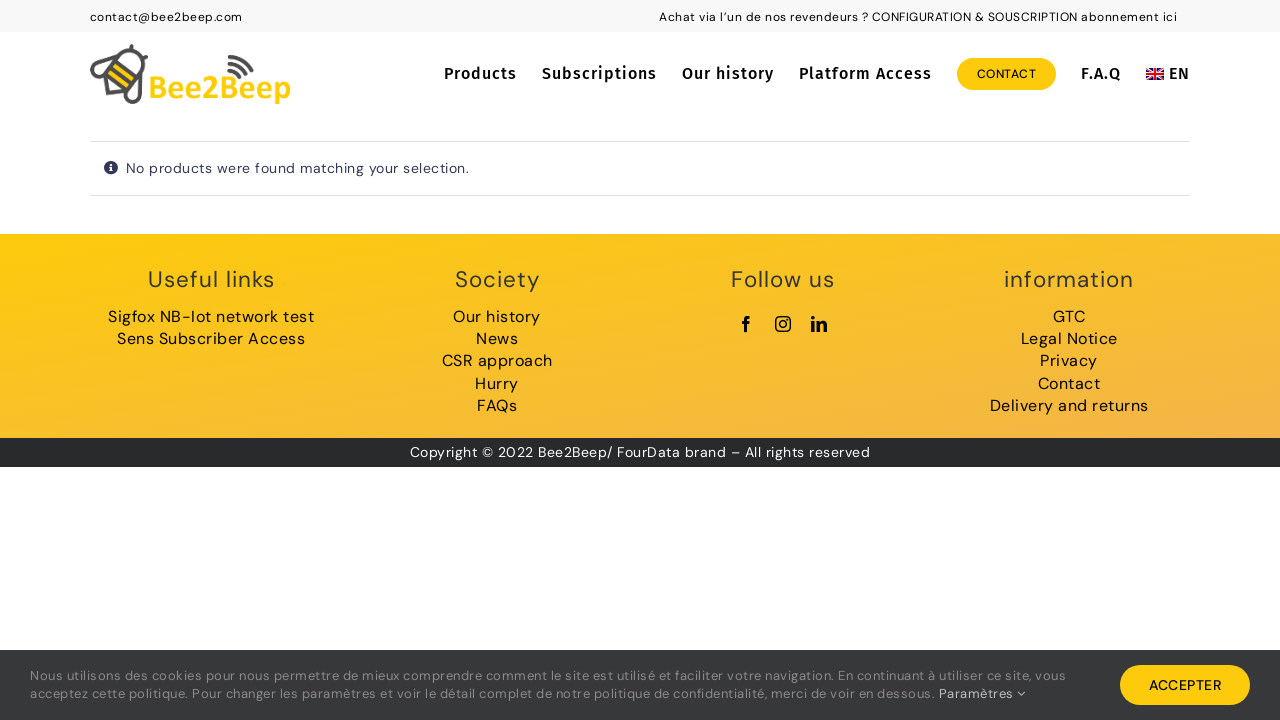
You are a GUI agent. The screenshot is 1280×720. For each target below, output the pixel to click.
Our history (497, 316)
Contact (1069, 383)
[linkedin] (819, 324)
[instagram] (783, 324)
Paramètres (982, 693)
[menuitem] (1168, 74)
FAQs (497, 405)
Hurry (497, 383)
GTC (1069, 316)
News (497, 338)
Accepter (1185, 685)
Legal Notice (1069, 338)
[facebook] (746, 324)
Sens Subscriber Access (211, 338)
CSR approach (497, 360)
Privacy (1069, 360)
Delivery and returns (1069, 405)
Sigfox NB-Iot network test (211, 316)
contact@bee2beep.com (166, 17)
